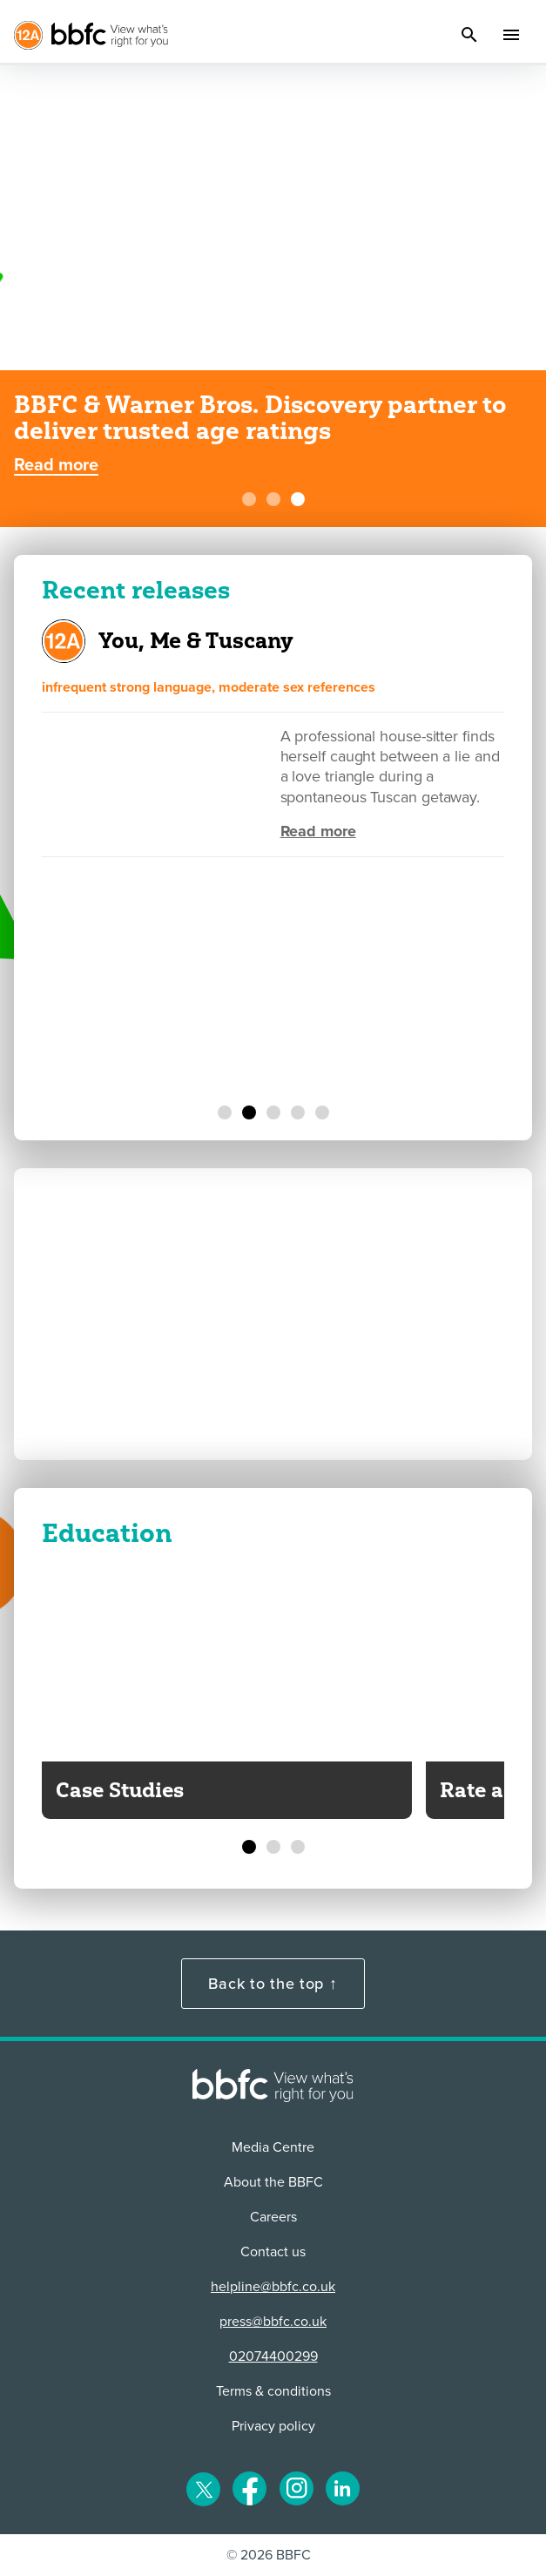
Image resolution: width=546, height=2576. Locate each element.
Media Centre (273, 2147)
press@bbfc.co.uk (273, 2321)
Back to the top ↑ (272, 1983)
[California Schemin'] (273, 1112)
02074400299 (273, 2356)
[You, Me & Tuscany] (249, 1112)
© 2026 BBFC (268, 2555)
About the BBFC (273, 2182)
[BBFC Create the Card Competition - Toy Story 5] (273, 499)
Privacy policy (273, 2426)
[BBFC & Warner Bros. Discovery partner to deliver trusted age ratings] (298, 499)
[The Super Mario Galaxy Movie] (225, 1112)
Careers (273, 2217)
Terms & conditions (273, 2391)
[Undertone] (322, 1112)
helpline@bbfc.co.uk (273, 2286)
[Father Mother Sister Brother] (298, 1112)
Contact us (273, 2252)
